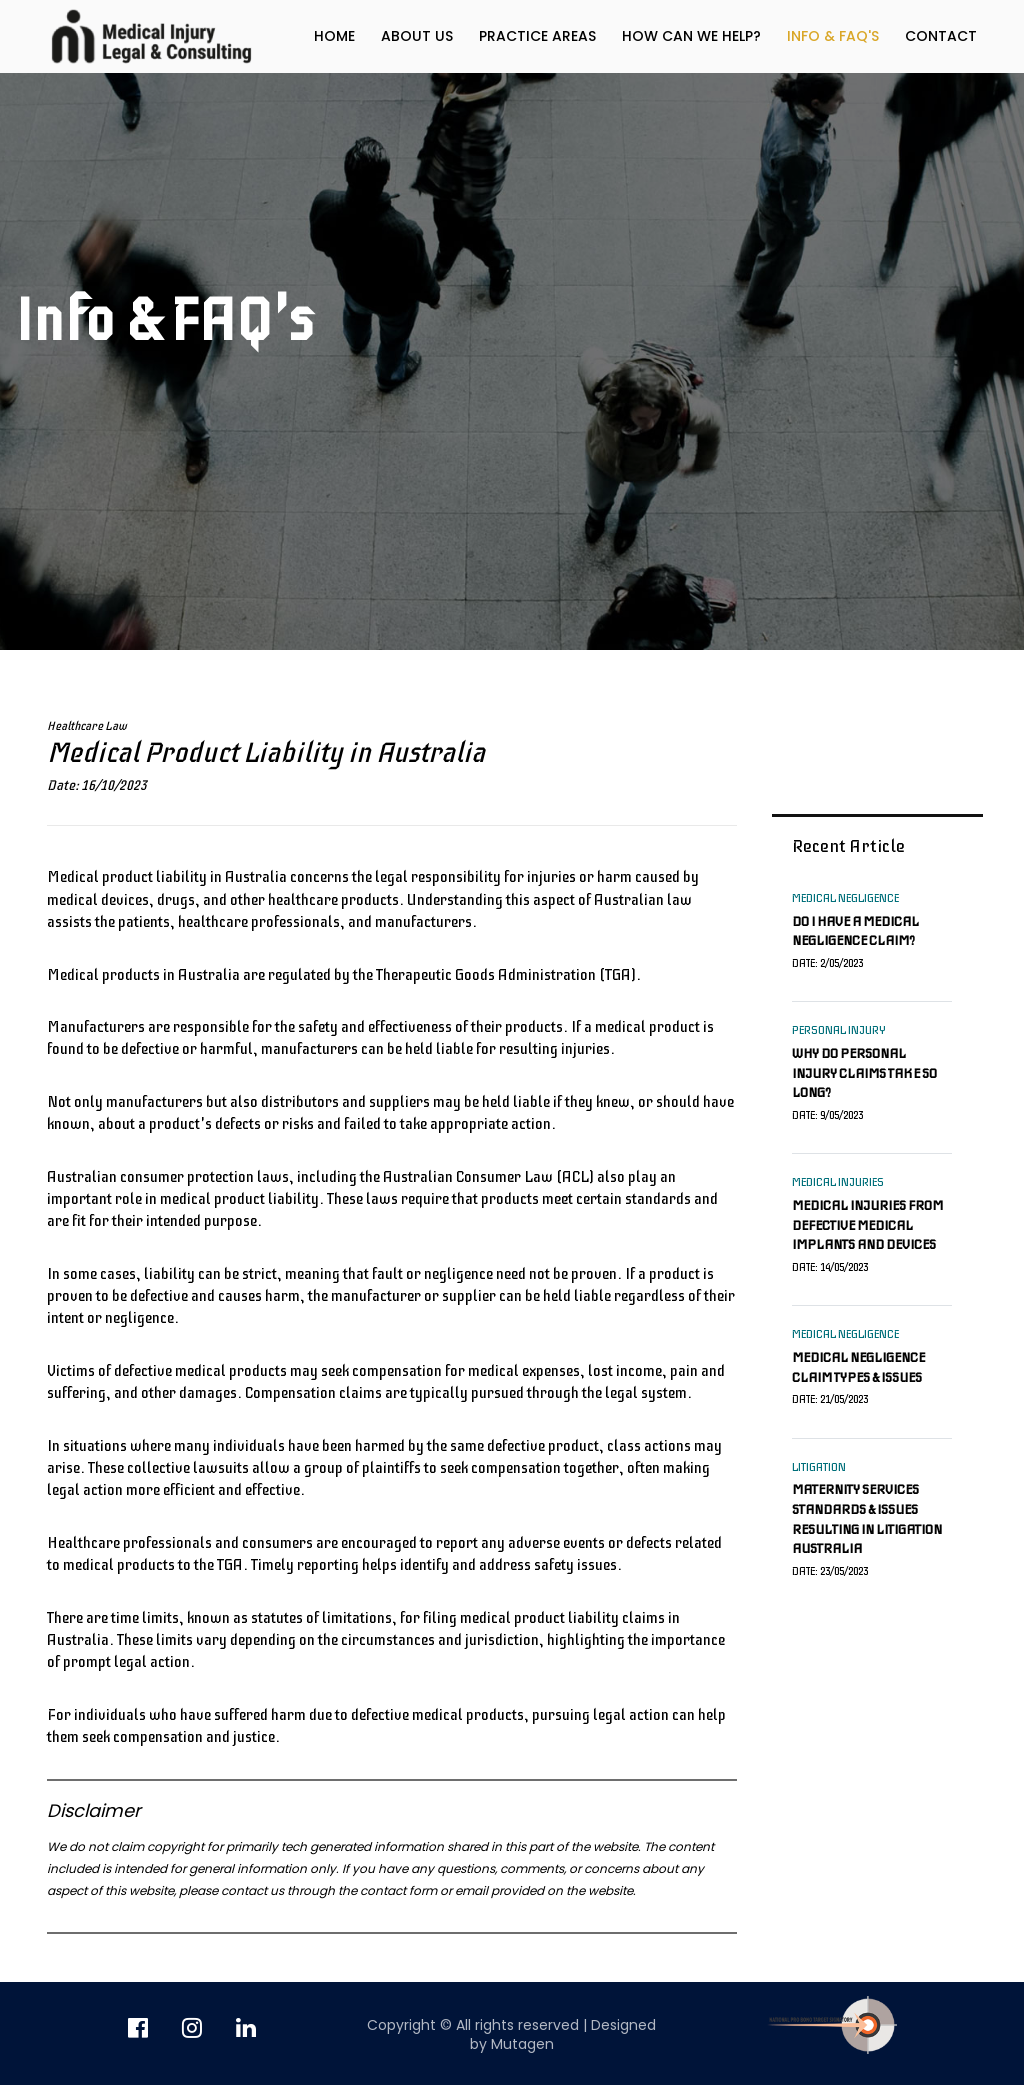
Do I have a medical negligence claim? (855, 931)
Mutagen (522, 2044)
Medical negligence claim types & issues (858, 1367)
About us (417, 36)
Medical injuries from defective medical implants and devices (867, 1225)
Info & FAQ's (833, 36)
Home (334, 36)
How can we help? (691, 36)
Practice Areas (537, 36)
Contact (941, 36)
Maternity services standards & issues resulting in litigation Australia (867, 1519)
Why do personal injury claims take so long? (864, 1073)
